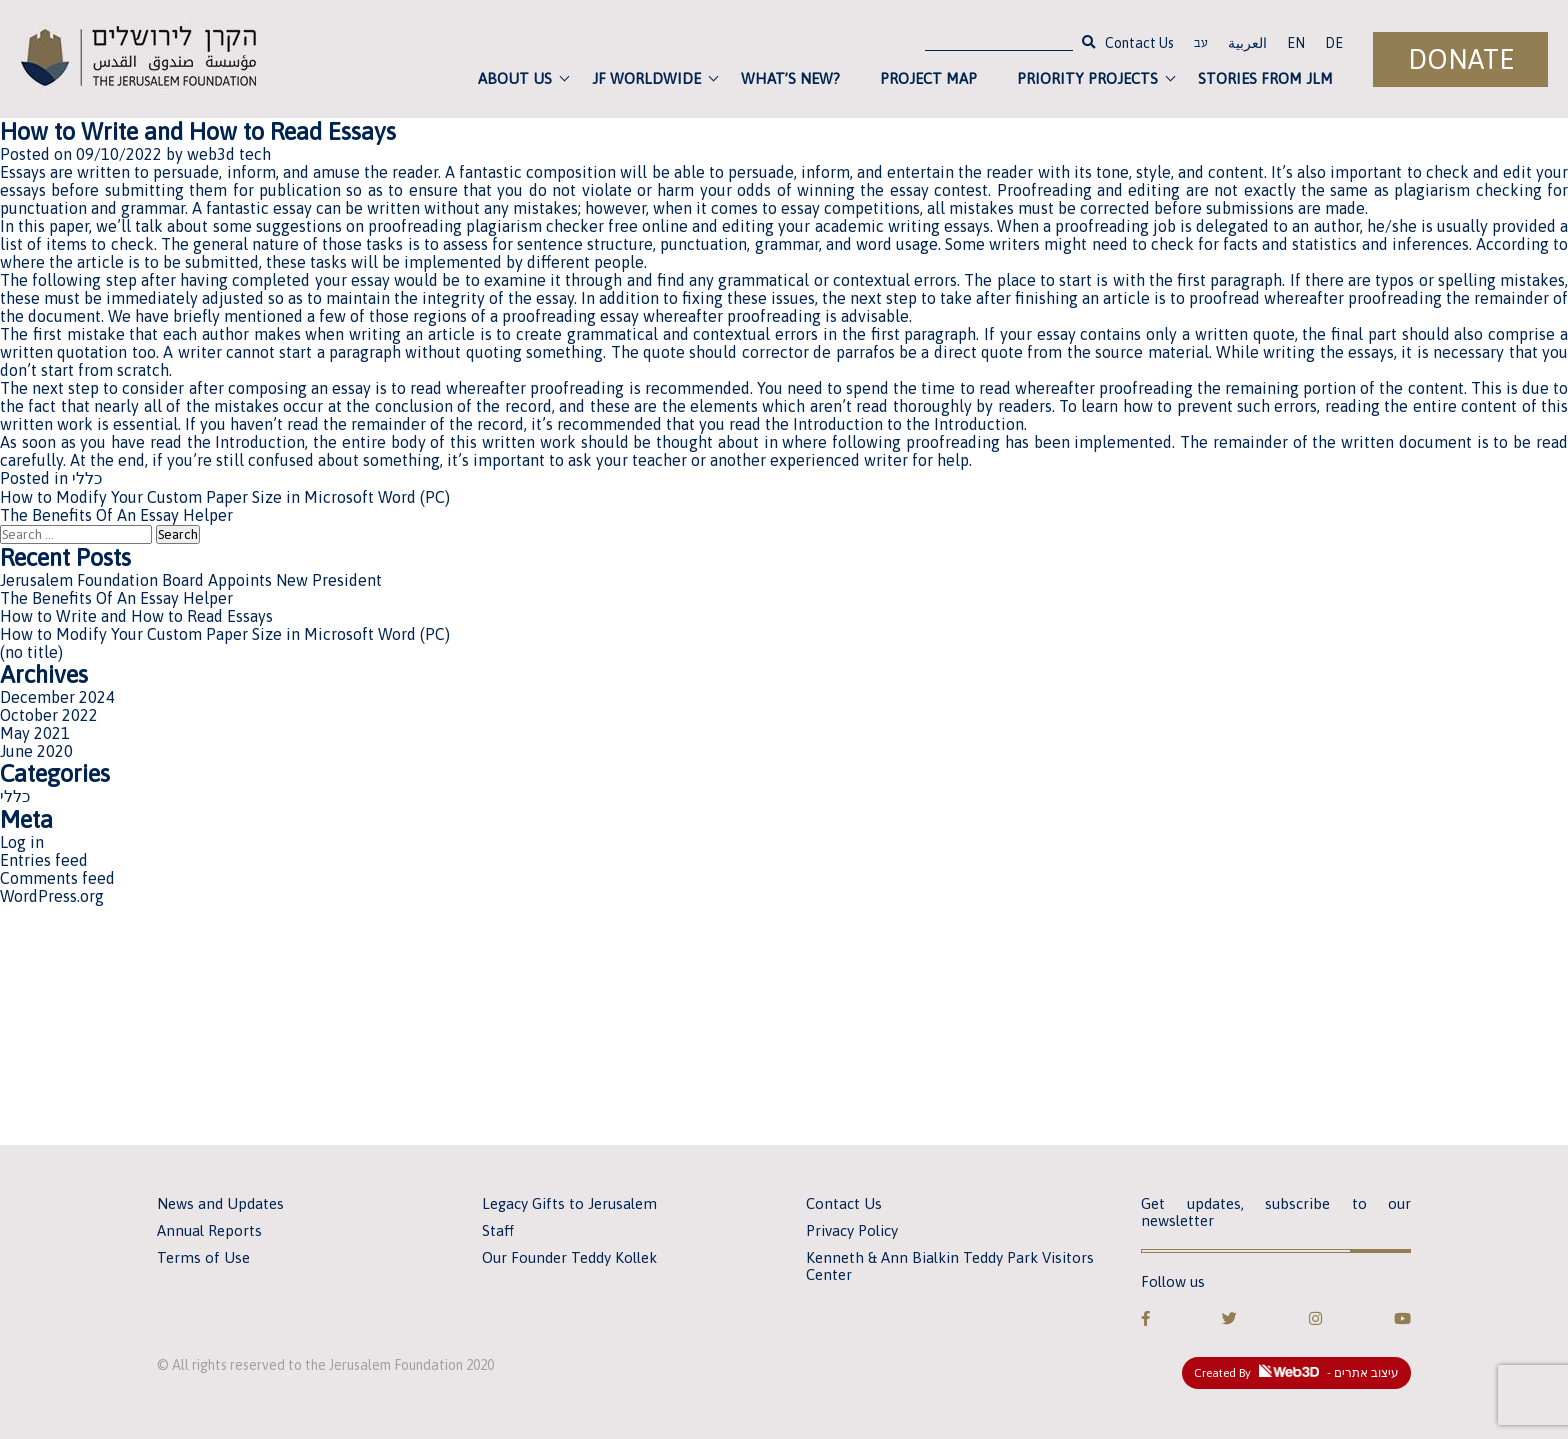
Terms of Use (203, 1257)
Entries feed (44, 860)
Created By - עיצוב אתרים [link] (1296, 1372)
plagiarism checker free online (577, 226)
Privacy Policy (852, 1230)
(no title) (31, 652)
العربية (1247, 43)
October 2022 (49, 715)
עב (1201, 45)
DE (1334, 43)
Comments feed (57, 878)
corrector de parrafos (818, 352)
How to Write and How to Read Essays (136, 616)
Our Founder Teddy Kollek (569, 1257)
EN (1296, 43)
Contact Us (1139, 43)
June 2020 (36, 751)
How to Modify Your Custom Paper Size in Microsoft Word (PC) (225, 497)
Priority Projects (1087, 78)
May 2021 (35, 733)
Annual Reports (209, 1230)
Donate (1461, 59)
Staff (498, 1230)
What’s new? (790, 78)
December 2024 (57, 697)
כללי (87, 478)
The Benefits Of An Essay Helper (116, 515)
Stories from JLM (1265, 78)
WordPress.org (52, 896)
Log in (22, 842)
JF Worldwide (646, 78)
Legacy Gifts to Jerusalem (569, 1203)
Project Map (928, 78)
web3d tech (229, 154)
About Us (515, 78)
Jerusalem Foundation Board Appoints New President (191, 580)
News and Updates (220, 1203)
